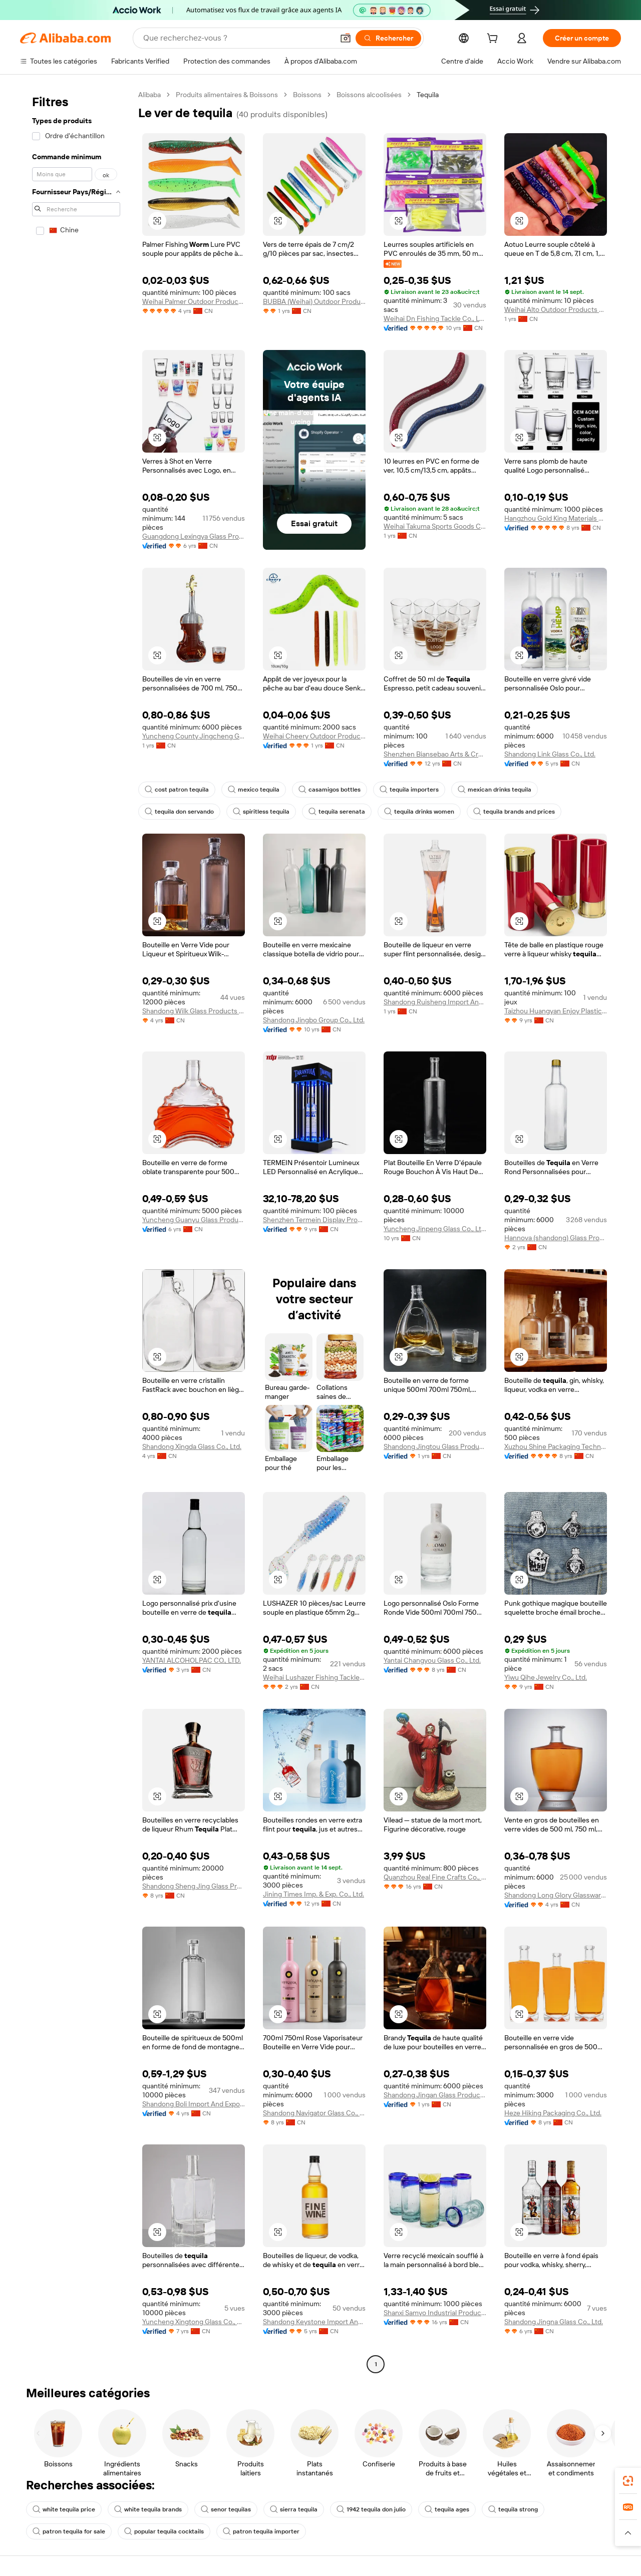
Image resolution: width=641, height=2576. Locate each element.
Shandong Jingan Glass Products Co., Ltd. (435, 2095)
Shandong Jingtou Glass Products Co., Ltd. (435, 1446)
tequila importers (409, 790)
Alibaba (149, 95)
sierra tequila (293, 2509)
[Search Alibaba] (237, 38)
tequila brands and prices (514, 812)
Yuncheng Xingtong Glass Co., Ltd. (193, 2322)
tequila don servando (179, 812)
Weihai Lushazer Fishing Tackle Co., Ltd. (314, 1677)
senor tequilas (226, 2509)
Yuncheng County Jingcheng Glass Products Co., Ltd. (193, 736)
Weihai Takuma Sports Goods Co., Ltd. (435, 526)
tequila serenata (336, 812)
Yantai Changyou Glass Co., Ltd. (432, 1660)
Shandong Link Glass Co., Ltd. (549, 754)
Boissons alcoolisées (369, 95)
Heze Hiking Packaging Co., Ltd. (552, 2113)
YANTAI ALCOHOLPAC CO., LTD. (191, 1660)
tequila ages (447, 2509)
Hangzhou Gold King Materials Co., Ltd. (555, 518)
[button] (346, 38)
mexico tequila (253, 790)
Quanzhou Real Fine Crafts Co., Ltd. (435, 1877)
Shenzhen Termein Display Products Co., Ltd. (314, 1220)
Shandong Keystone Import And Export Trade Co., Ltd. (314, 2322)
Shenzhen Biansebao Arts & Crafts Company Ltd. (435, 754)
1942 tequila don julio (371, 2509)
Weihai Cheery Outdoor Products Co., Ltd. (314, 736)
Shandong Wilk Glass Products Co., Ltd (193, 1011)
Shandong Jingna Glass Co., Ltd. (553, 2322)
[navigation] (76, 1230)
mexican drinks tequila (494, 790)
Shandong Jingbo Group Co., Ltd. (314, 1020)
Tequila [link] (428, 95)
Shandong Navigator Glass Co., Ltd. (314, 2113)
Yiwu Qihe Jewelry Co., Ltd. (545, 1677)
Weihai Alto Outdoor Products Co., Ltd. (555, 309)
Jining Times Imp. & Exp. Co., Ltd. (313, 1894)
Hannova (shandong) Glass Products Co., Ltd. (555, 1238)
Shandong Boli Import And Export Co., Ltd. (193, 2104)
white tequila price (64, 2509)
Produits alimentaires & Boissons (227, 95)
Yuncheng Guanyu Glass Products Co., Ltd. (193, 1220)
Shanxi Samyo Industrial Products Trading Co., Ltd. (435, 2313)
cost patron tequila (177, 790)
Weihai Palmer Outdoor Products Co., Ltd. (193, 301)
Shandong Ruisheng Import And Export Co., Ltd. (435, 1002)
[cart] (494, 40)
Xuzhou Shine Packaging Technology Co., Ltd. (555, 1446)
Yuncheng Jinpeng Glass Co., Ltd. (435, 1229)
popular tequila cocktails (164, 2531)
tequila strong (513, 2509)
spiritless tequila (261, 812)
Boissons (307, 95)
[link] (628, 2481)
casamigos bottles (329, 790)
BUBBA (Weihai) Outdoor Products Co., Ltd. (314, 301)
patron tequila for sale (69, 2531)
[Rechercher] (388, 38)
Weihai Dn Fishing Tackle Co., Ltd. (435, 318)
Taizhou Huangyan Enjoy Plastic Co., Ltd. (555, 1011)
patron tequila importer (261, 2531)
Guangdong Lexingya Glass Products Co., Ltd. (193, 536)
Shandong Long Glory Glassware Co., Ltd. (555, 1895)
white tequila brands (148, 2509)
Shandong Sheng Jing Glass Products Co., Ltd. (193, 1886)
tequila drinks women (419, 812)
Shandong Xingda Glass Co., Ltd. (191, 1446)
